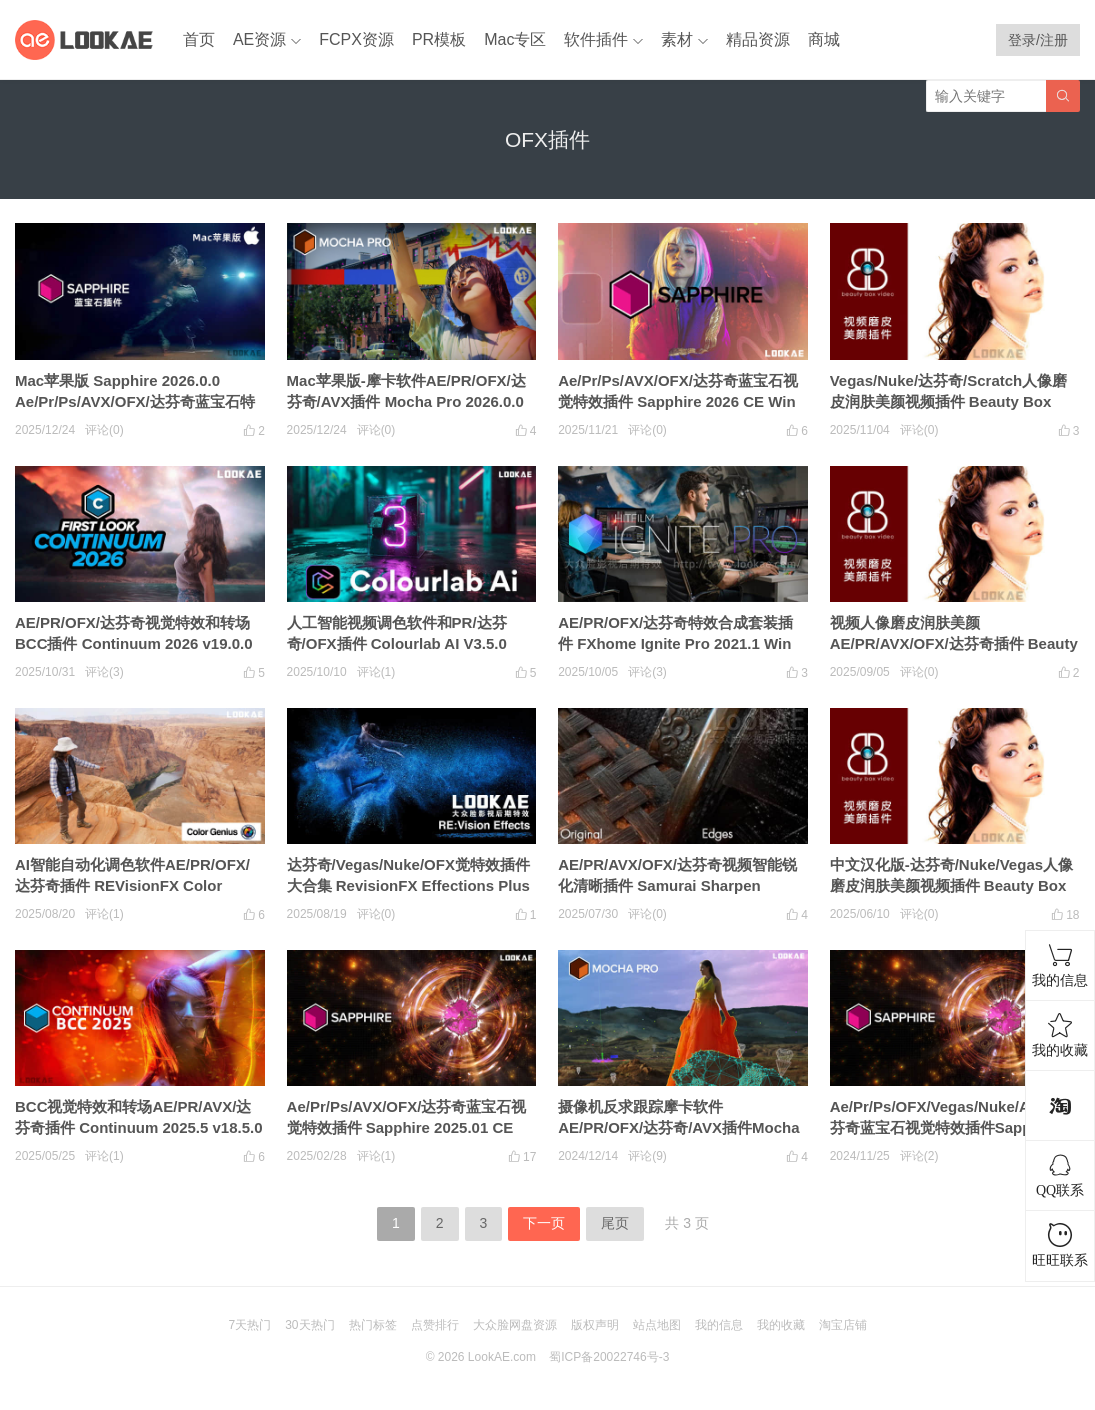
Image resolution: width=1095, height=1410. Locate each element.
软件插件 (596, 39)
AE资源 (259, 39)
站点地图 (657, 1325)
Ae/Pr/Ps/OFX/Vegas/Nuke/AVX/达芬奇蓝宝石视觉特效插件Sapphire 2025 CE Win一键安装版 (949, 1127)
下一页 (544, 1223)
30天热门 (309, 1325)
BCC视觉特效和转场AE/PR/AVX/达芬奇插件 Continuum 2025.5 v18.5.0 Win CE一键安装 (139, 1127)
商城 (824, 39)
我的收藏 (781, 1325)
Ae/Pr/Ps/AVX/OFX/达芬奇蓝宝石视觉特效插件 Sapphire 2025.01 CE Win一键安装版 (407, 1127)
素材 (677, 39)
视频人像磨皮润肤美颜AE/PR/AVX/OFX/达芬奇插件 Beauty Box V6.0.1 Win (954, 643)
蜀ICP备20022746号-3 (609, 1357)
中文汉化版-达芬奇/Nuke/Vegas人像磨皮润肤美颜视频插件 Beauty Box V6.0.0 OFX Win (951, 885)
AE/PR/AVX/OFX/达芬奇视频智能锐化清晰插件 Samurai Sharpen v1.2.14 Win (677, 885)
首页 (199, 39)
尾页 (615, 1223)
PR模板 (439, 39)
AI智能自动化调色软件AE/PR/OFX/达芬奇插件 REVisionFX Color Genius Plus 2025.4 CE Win (132, 885)
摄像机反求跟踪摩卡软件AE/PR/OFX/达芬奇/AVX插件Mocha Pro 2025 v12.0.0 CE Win (678, 1127)
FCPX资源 (356, 39)
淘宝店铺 (843, 1325)
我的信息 (719, 1325)
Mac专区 (515, 39)
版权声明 (595, 1325)
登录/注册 (1038, 40)
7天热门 (249, 1325)
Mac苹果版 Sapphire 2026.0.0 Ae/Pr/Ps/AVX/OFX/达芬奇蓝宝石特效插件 (135, 401)
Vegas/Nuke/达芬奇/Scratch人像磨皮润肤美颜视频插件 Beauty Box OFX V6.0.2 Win (949, 401)
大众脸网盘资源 (515, 1325)
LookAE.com (502, 1357)
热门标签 (373, 1325)
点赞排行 (435, 1325)
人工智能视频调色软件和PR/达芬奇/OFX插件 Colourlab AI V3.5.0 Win (397, 643)
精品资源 (758, 39)
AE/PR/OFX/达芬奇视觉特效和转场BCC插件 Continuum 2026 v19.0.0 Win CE (134, 643)
